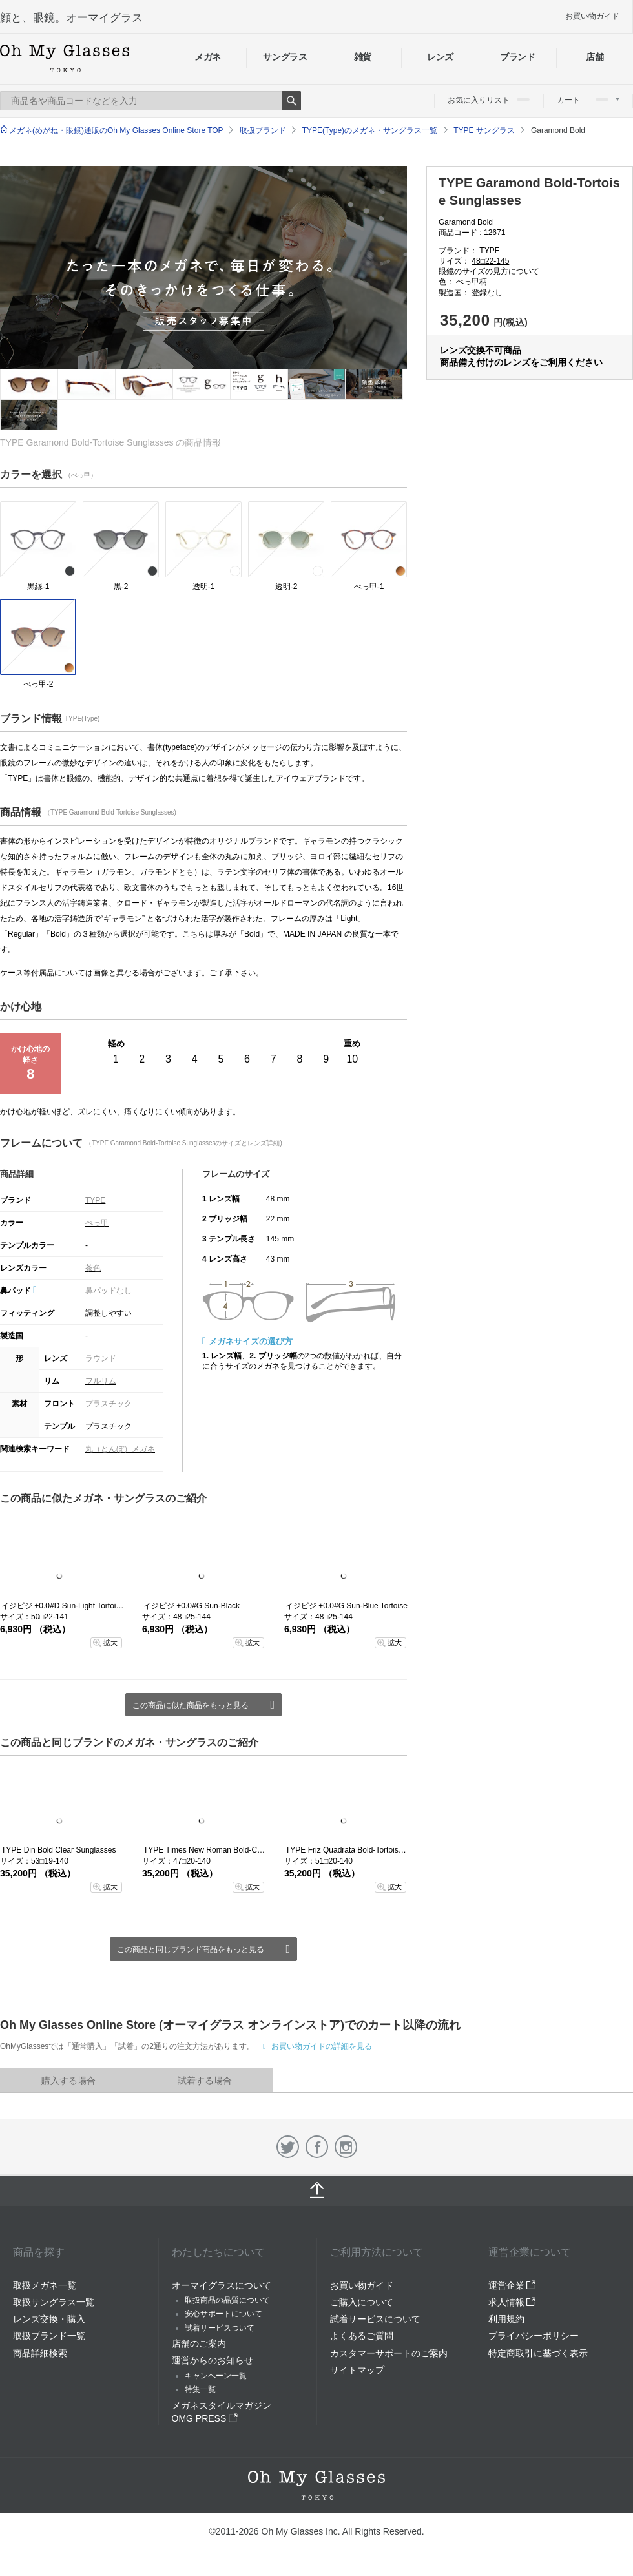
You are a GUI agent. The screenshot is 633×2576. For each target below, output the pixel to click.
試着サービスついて (219, 2327)
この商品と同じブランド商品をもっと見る (190, 1949)
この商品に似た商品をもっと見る (190, 1705)
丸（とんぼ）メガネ (120, 1448)
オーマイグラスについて (221, 2285)
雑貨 (362, 57)
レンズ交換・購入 (49, 2319)
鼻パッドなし (108, 1290)
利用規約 (506, 2319)
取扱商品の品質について (227, 2300)
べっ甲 (97, 1222)
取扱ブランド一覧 (49, 2336)
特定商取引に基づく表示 (538, 2353)
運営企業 (512, 2285)
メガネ (207, 57)
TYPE (95, 1200)
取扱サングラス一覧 (53, 2302)
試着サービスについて (375, 2319)
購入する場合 (68, 2080)
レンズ (440, 57)
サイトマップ (357, 2370)
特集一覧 (200, 2389)
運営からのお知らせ (212, 2360)
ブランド (517, 57)
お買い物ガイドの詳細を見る (320, 2046)
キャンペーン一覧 (216, 2375)
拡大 (110, 1642)
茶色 (93, 1267)
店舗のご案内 (199, 2343)
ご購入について (361, 2302)
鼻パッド (18, 1290)
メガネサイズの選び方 (251, 1341)
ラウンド (100, 1358)
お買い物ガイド (592, 16)
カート (588, 100)
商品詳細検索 (40, 2353)
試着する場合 (205, 2080)
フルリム (100, 1381)
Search (291, 100)
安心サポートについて (223, 2313)
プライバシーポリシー (533, 2336)
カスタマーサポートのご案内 (389, 2353)
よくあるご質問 (361, 2336)
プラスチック (108, 1403)
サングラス (285, 57)
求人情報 (512, 2302)
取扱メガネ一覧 (44, 2285)
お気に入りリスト (489, 100)
